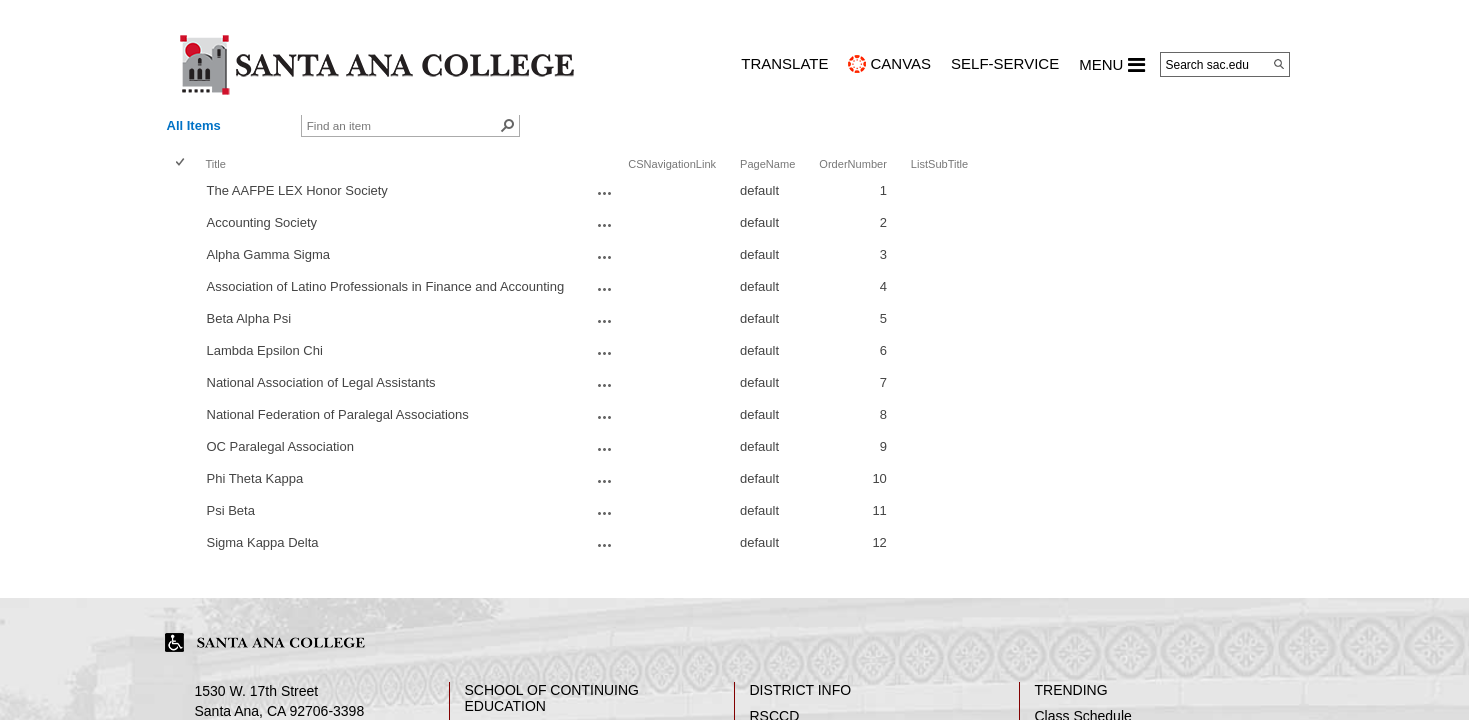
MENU (1111, 65)
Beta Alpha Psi (249, 318)
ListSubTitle (939, 164)
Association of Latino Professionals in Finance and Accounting (386, 286)
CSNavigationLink (672, 164)
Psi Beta (231, 510)
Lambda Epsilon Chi (265, 350)
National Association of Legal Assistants (321, 382)
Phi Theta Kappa (255, 478)
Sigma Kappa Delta (263, 542)
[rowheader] (184, 193)
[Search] (1279, 64)
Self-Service (1005, 63)
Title (216, 164)
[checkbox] (181, 163)
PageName (767, 164)
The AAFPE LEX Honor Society (297, 190)
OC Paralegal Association (280, 446)
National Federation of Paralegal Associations (338, 414)
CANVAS (900, 63)
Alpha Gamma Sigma (269, 254)
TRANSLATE (784, 63)
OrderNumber (853, 164)
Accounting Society (262, 222)
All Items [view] (194, 125)
